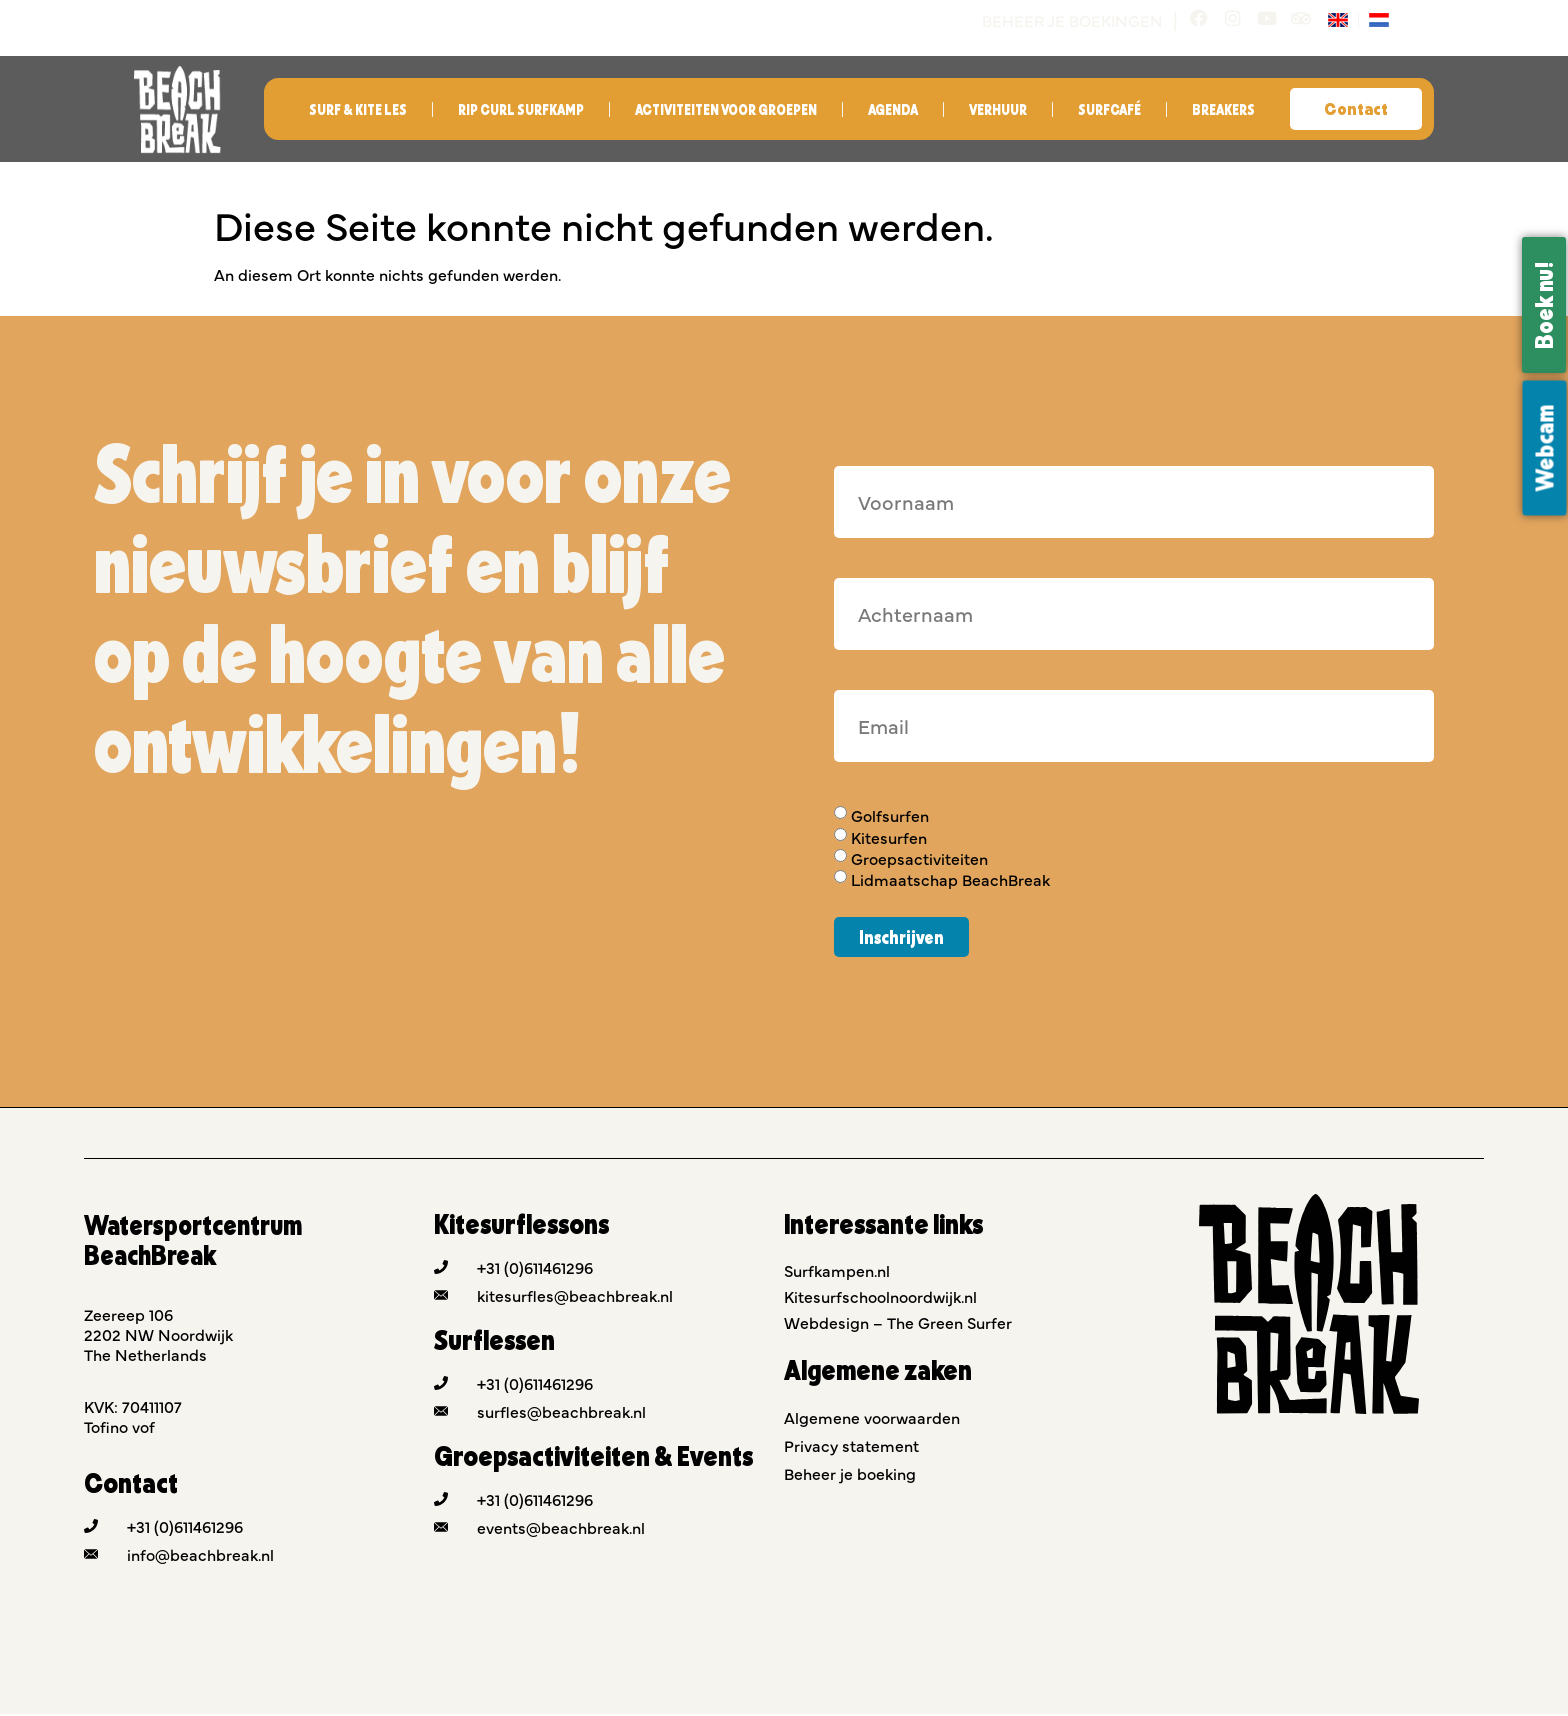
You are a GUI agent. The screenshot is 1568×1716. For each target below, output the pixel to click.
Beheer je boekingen (1063, 20)
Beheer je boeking (850, 1475)
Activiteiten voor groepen (726, 111)
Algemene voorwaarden (872, 1419)
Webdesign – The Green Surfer (898, 1324)
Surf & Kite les (358, 111)
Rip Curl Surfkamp (521, 111)
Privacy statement (851, 1447)
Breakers (1223, 111)
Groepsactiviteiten (919, 860)
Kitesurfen (889, 839)
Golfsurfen (890, 818)
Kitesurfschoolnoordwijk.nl (880, 1298)
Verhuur (998, 111)
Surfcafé (1109, 111)
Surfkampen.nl (837, 1272)
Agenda (893, 111)
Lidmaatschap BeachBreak (950, 882)
